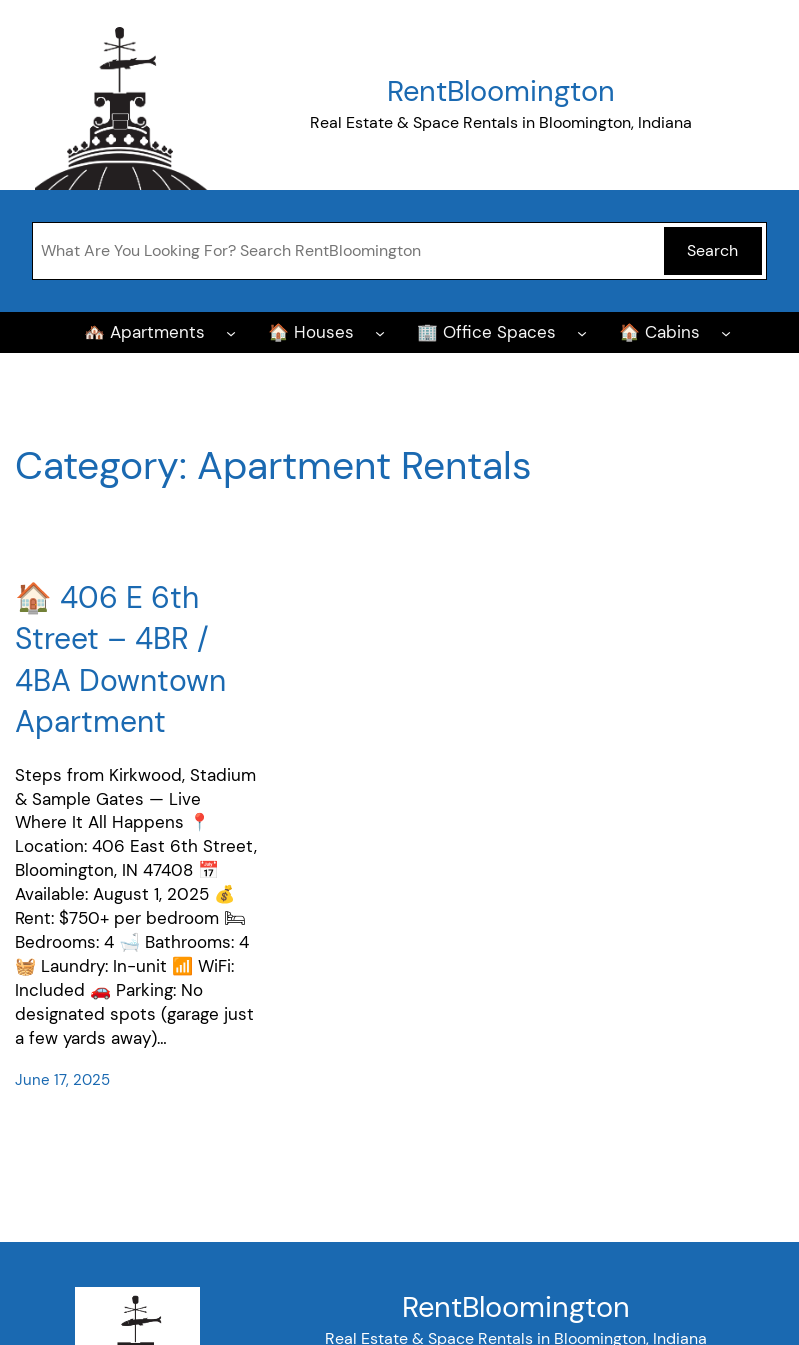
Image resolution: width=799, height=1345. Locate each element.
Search (712, 250)
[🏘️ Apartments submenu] (231, 332)
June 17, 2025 (62, 1080)
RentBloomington (501, 91)
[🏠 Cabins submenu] (726, 332)
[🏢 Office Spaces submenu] (582, 332)
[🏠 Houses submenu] (380, 332)
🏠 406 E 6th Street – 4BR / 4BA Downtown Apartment (120, 660)
